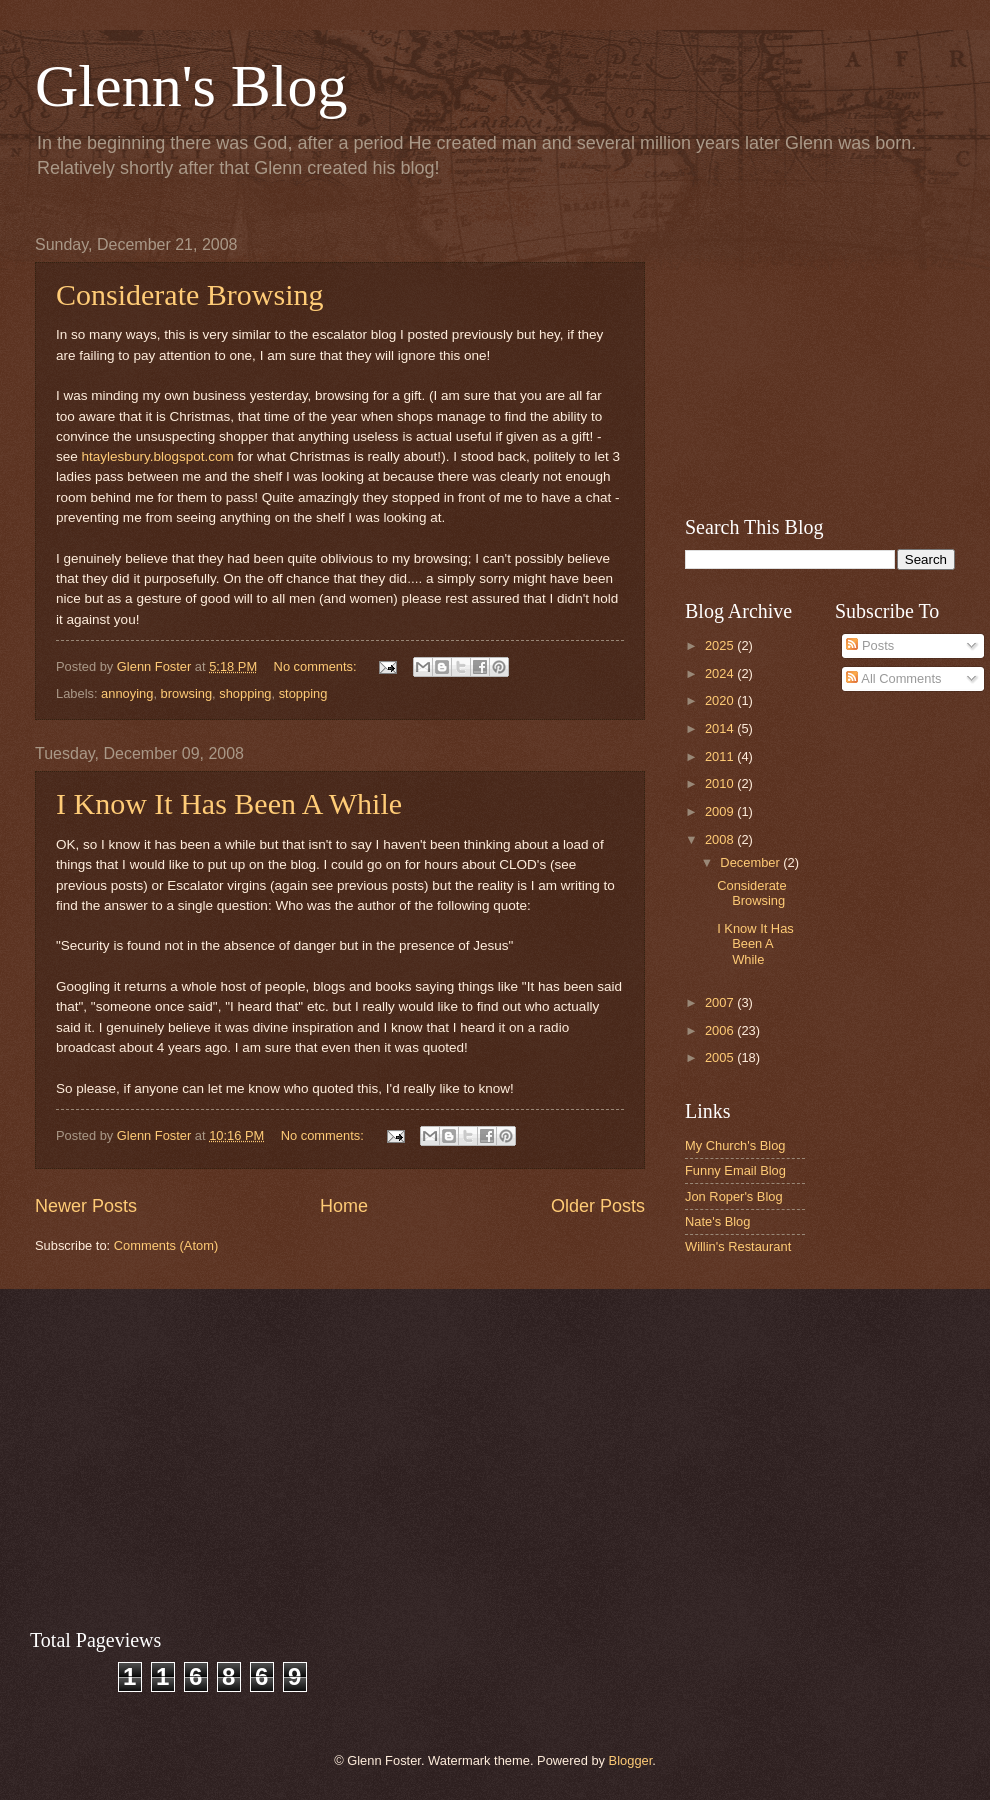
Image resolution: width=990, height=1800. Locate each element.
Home (344, 1206)
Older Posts (598, 1206)
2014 (721, 728)
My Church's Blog (735, 1145)
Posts (870, 645)
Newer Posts (86, 1206)
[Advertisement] (820, 361)
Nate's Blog (717, 1221)
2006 (721, 1030)
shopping (245, 693)
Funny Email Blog (735, 1170)
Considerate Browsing (189, 294)
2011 (721, 756)
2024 (721, 673)
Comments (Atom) (166, 1245)
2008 (721, 839)
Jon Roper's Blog (734, 1196)
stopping (303, 693)
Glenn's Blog (191, 86)
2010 (721, 783)
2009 (721, 811)
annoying (127, 693)
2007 (721, 1002)
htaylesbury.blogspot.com (158, 456)
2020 (721, 700)
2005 (721, 1057)
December (751, 862)
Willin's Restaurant (738, 1246)
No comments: (317, 666)
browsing (187, 693)
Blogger (631, 1760)
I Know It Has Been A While (229, 803)
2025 (721, 645)
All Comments (893, 678)
